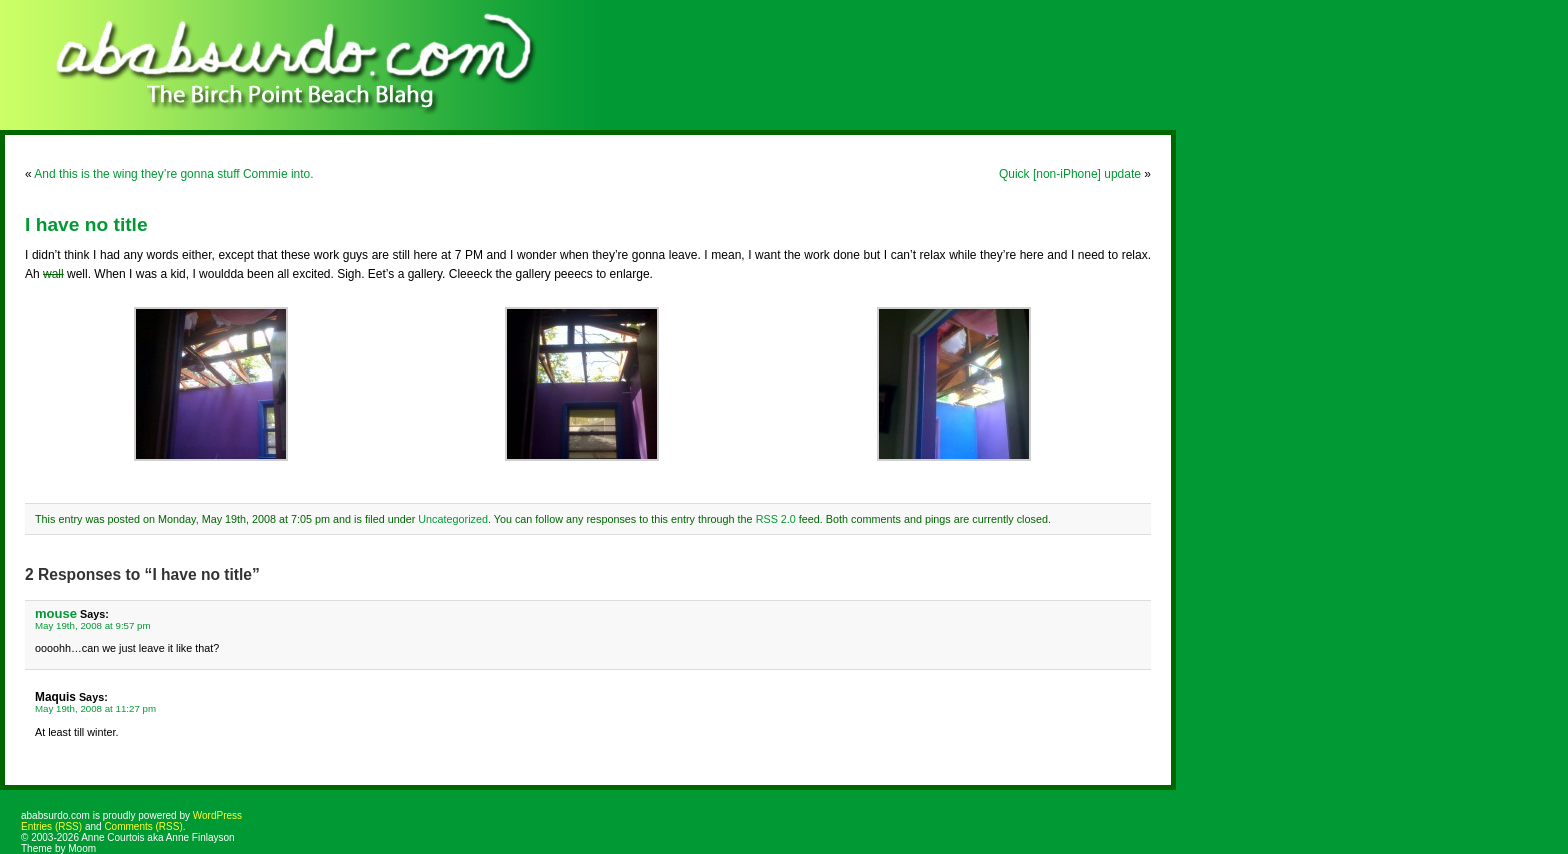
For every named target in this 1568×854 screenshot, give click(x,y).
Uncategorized (453, 519)
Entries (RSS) (51, 826)
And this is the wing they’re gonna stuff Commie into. (173, 174)
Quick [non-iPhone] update (1070, 174)
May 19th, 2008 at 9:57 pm (93, 625)
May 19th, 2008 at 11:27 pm (95, 708)
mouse (56, 613)
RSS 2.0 (776, 519)
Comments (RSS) (143, 826)
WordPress (217, 815)
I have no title (86, 224)
